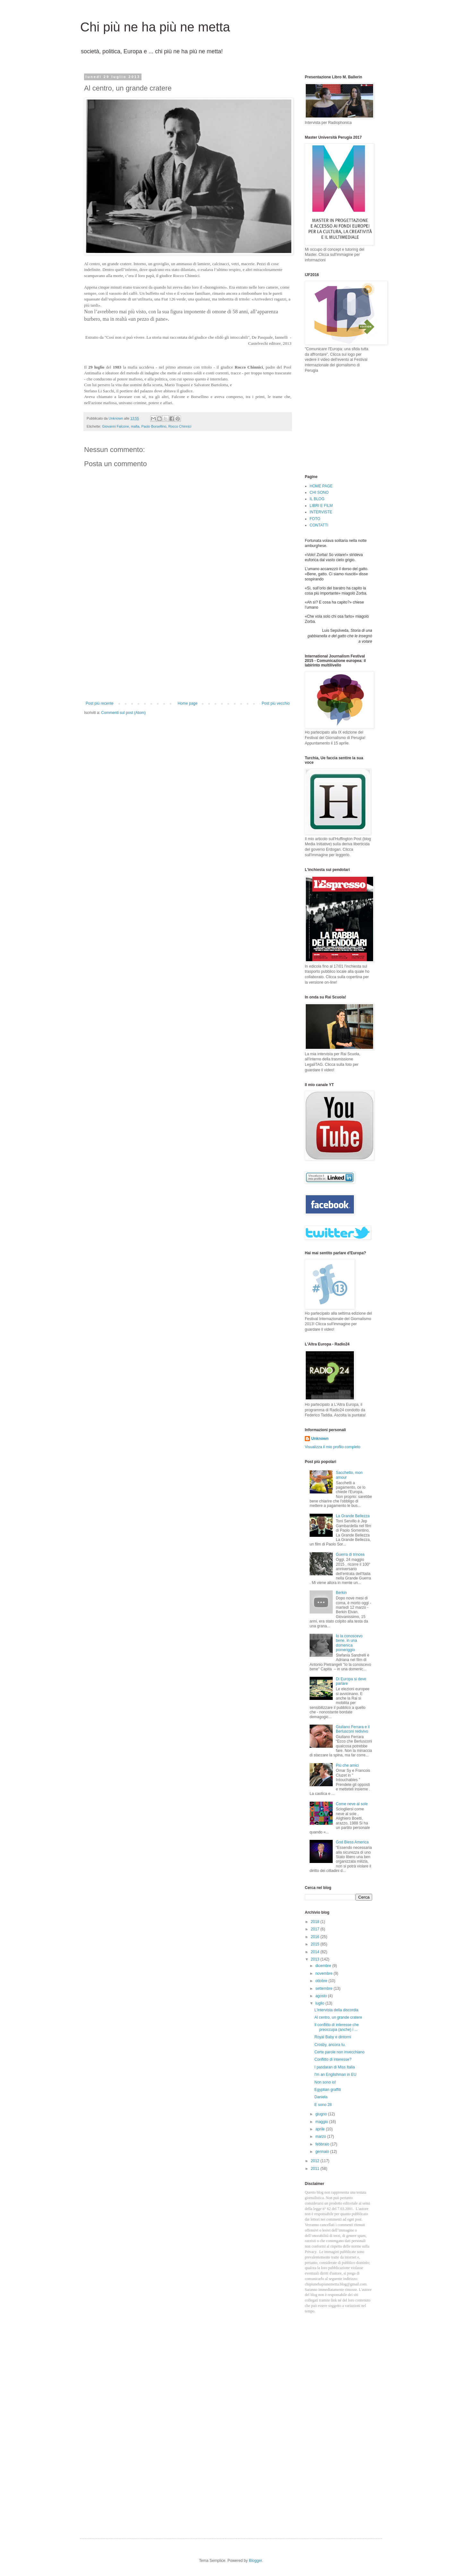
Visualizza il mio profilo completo (332, 1447)
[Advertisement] (188, 653)
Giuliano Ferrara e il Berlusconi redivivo (353, 1729)
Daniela (321, 2097)
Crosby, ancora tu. (330, 2044)
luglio (320, 2003)
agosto (321, 1996)
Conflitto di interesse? (332, 2059)
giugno (321, 2114)
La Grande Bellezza (353, 1516)
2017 (316, 1929)
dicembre (323, 1965)
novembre (324, 1973)
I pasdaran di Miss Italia (334, 2067)
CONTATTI (319, 525)
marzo (321, 2136)
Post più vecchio (276, 703)
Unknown (320, 1438)
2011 (316, 2168)
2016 (316, 1937)
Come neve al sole (352, 1804)
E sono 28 (323, 2104)
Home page (188, 703)
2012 (316, 2161)
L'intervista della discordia (336, 2010)
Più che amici (347, 1765)
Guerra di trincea (350, 1554)
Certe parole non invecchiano (339, 2052)
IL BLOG (317, 499)
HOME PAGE (321, 486)
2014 (316, 1952)
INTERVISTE (321, 512)
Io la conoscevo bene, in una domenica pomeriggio (349, 1643)
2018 (316, 1921)
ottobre (322, 1981)
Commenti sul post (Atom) (123, 712)
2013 (316, 1959)
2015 (316, 1944)
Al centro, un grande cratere (338, 2017)
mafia (135, 426)
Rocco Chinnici (179, 426)
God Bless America (352, 1842)
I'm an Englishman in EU (335, 2074)
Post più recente (100, 703)
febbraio (322, 2144)
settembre (324, 1988)
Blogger (255, 2560)
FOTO (315, 519)
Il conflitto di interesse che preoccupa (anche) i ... (336, 2027)
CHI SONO (319, 492)
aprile (320, 2129)
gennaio (322, 2151)
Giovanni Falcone (115, 426)
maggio (322, 2121)
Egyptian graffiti (327, 2089)
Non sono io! (325, 2082)
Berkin (341, 1592)
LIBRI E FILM (321, 505)
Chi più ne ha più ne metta (155, 27)
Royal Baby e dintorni (332, 2037)
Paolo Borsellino (153, 426)
